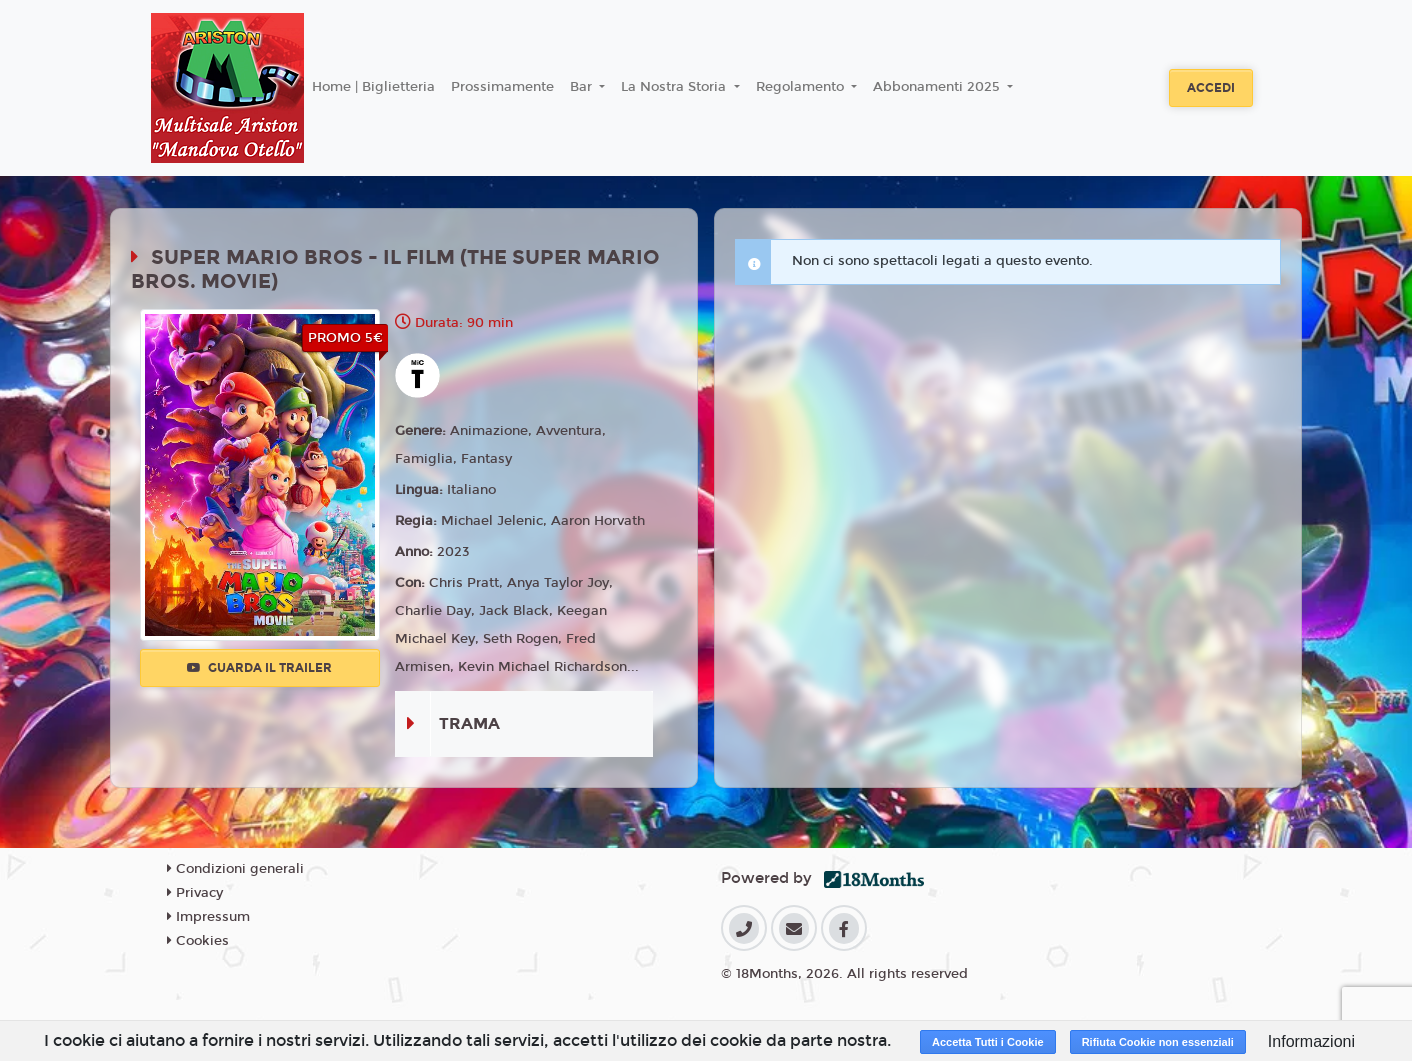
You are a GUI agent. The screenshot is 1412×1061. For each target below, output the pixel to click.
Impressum (208, 917)
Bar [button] (583, 87)
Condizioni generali (235, 869)
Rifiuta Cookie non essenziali (1158, 1042)
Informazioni (1311, 1041)
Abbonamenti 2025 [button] (938, 87)
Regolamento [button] (802, 87)
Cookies (198, 941)
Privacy (195, 893)
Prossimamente (502, 87)
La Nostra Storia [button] (675, 87)
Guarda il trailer (259, 668)
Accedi (1211, 88)
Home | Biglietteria (373, 87)
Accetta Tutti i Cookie (988, 1042)
